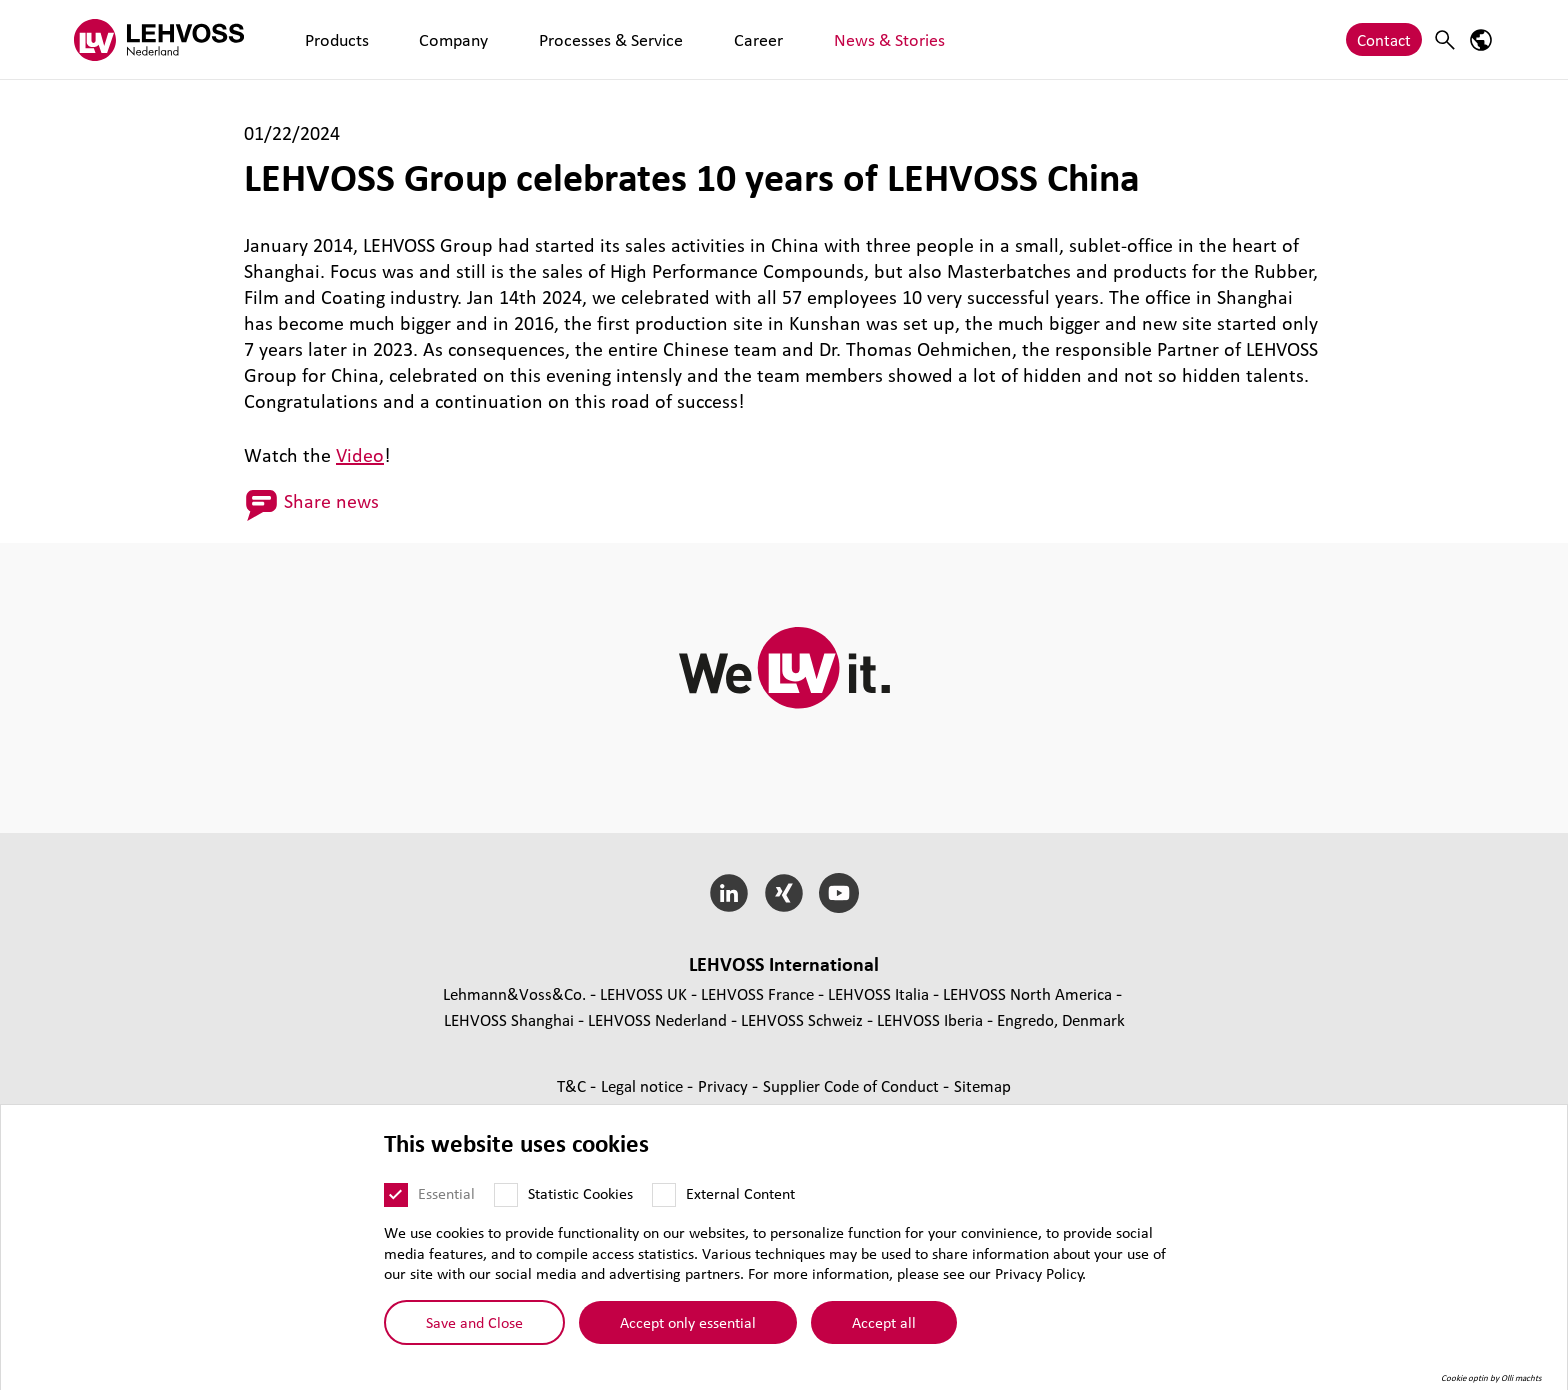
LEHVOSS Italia (878, 993)
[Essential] (396, 1202)
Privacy (725, 1085)
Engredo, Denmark (1061, 1019)
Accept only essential (688, 1329)
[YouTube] (838, 893)
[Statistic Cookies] (506, 1202)
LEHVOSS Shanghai (509, 1019)
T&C (573, 1085)
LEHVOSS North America (1027, 993)
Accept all (884, 1329)
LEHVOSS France (757, 993)
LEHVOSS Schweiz (802, 1019)
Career (643, 39)
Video (360, 455)
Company (407, 39)
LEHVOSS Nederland (657, 1019)
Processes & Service (530, 39)
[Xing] (784, 893)
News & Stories (741, 39)
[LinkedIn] (729, 893)
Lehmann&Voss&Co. (514, 993)
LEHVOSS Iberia (930, 1019)
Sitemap (982, 1085)
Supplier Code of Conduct (853, 1085)
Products (321, 39)
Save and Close (474, 1329)
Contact (1384, 39)
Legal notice (644, 1085)
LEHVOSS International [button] (784, 964)
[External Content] (664, 1202)
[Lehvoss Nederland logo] (159, 39)
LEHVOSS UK (643, 993)
